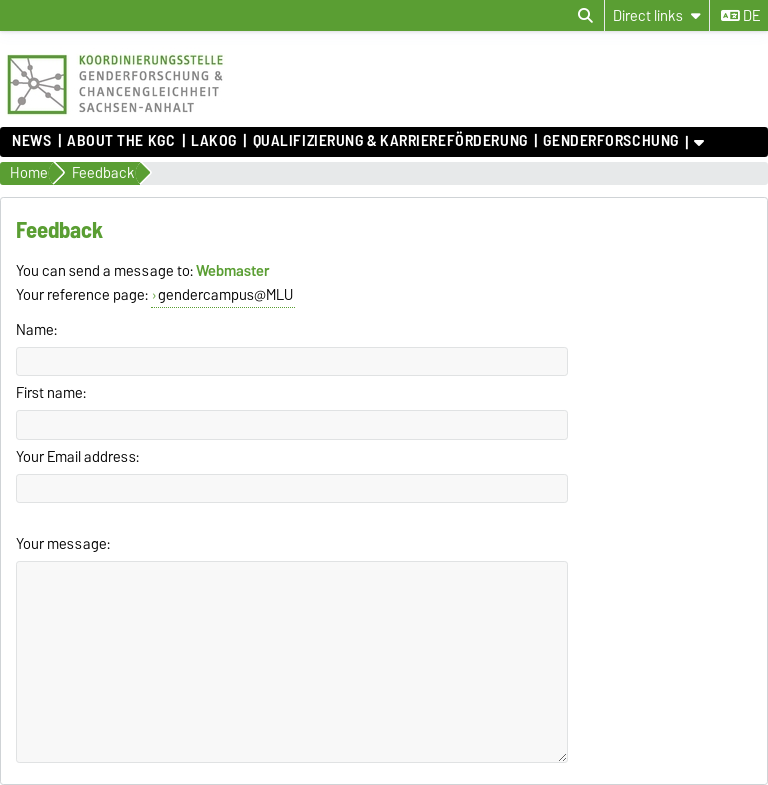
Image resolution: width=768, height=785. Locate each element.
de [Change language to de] (740, 16)
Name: (36, 330)
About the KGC (121, 141)
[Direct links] (657, 15)
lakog (214, 141)
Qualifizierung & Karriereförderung (390, 141)
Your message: (63, 544)
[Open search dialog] (585, 16)
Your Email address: (77, 457)
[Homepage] (115, 117)
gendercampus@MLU (225, 295)
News (31, 141)
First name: (51, 393)
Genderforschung (610, 141)
